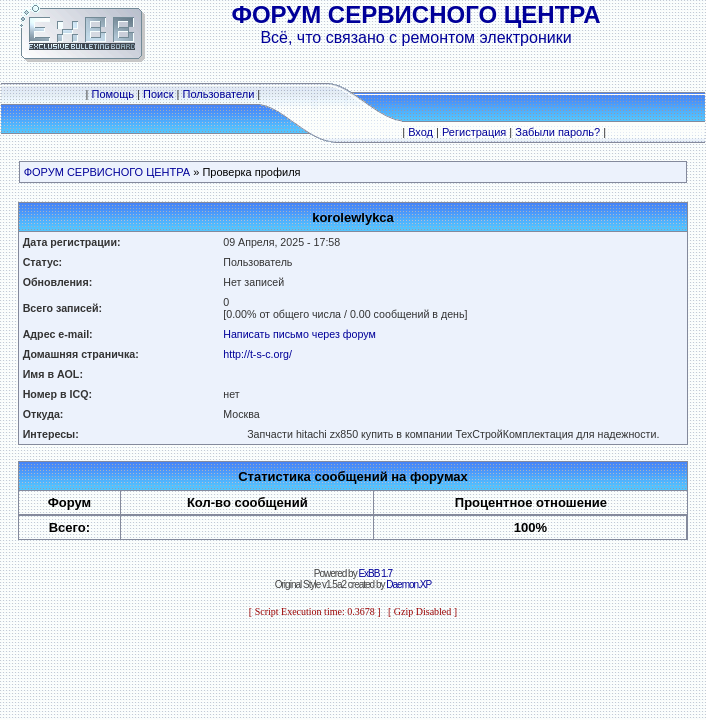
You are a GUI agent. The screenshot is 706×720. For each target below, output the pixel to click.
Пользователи (218, 94)
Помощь (113, 94)
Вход (420, 132)
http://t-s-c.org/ (257, 354)
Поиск (158, 94)
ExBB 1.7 (375, 573)
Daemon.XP (408, 584)
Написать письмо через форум (299, 334)
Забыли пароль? (557, 132)
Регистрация (474, 132)
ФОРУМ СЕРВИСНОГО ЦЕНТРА (107, 172)
